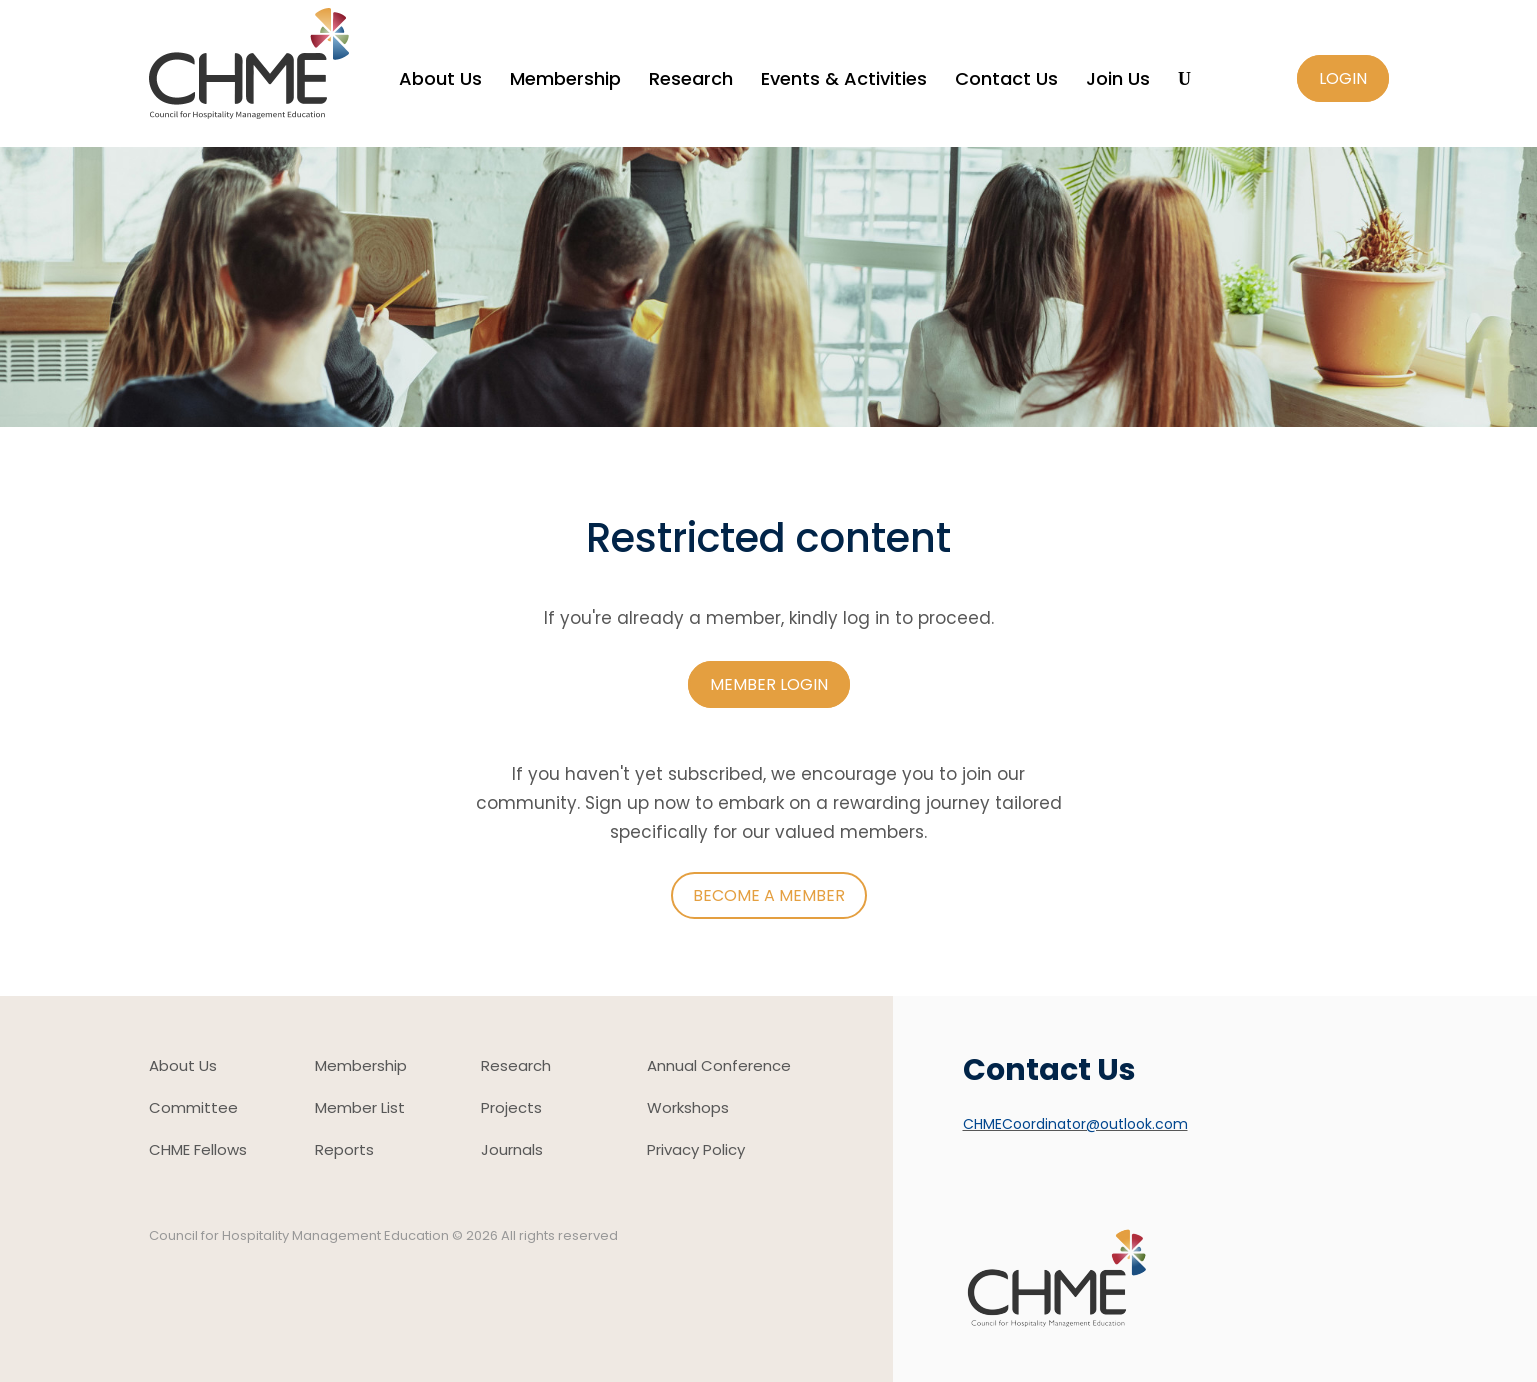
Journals (512, 1151)
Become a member (769, 895)
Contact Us (1006, 81)
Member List (360, 1109)
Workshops (688, 1109)
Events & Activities (844, 81)
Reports (344, 1151)
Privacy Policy (696, 1151)
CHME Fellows (198, 1151)
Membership (565, 81)
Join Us (1118, 81)
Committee (193, 1109)
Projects (511, 1109)
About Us (440, 81)
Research (691, 81)
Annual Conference (719, 1067)
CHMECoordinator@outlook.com (1075, 1124)
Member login (769, 684)
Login (1343, 78)
